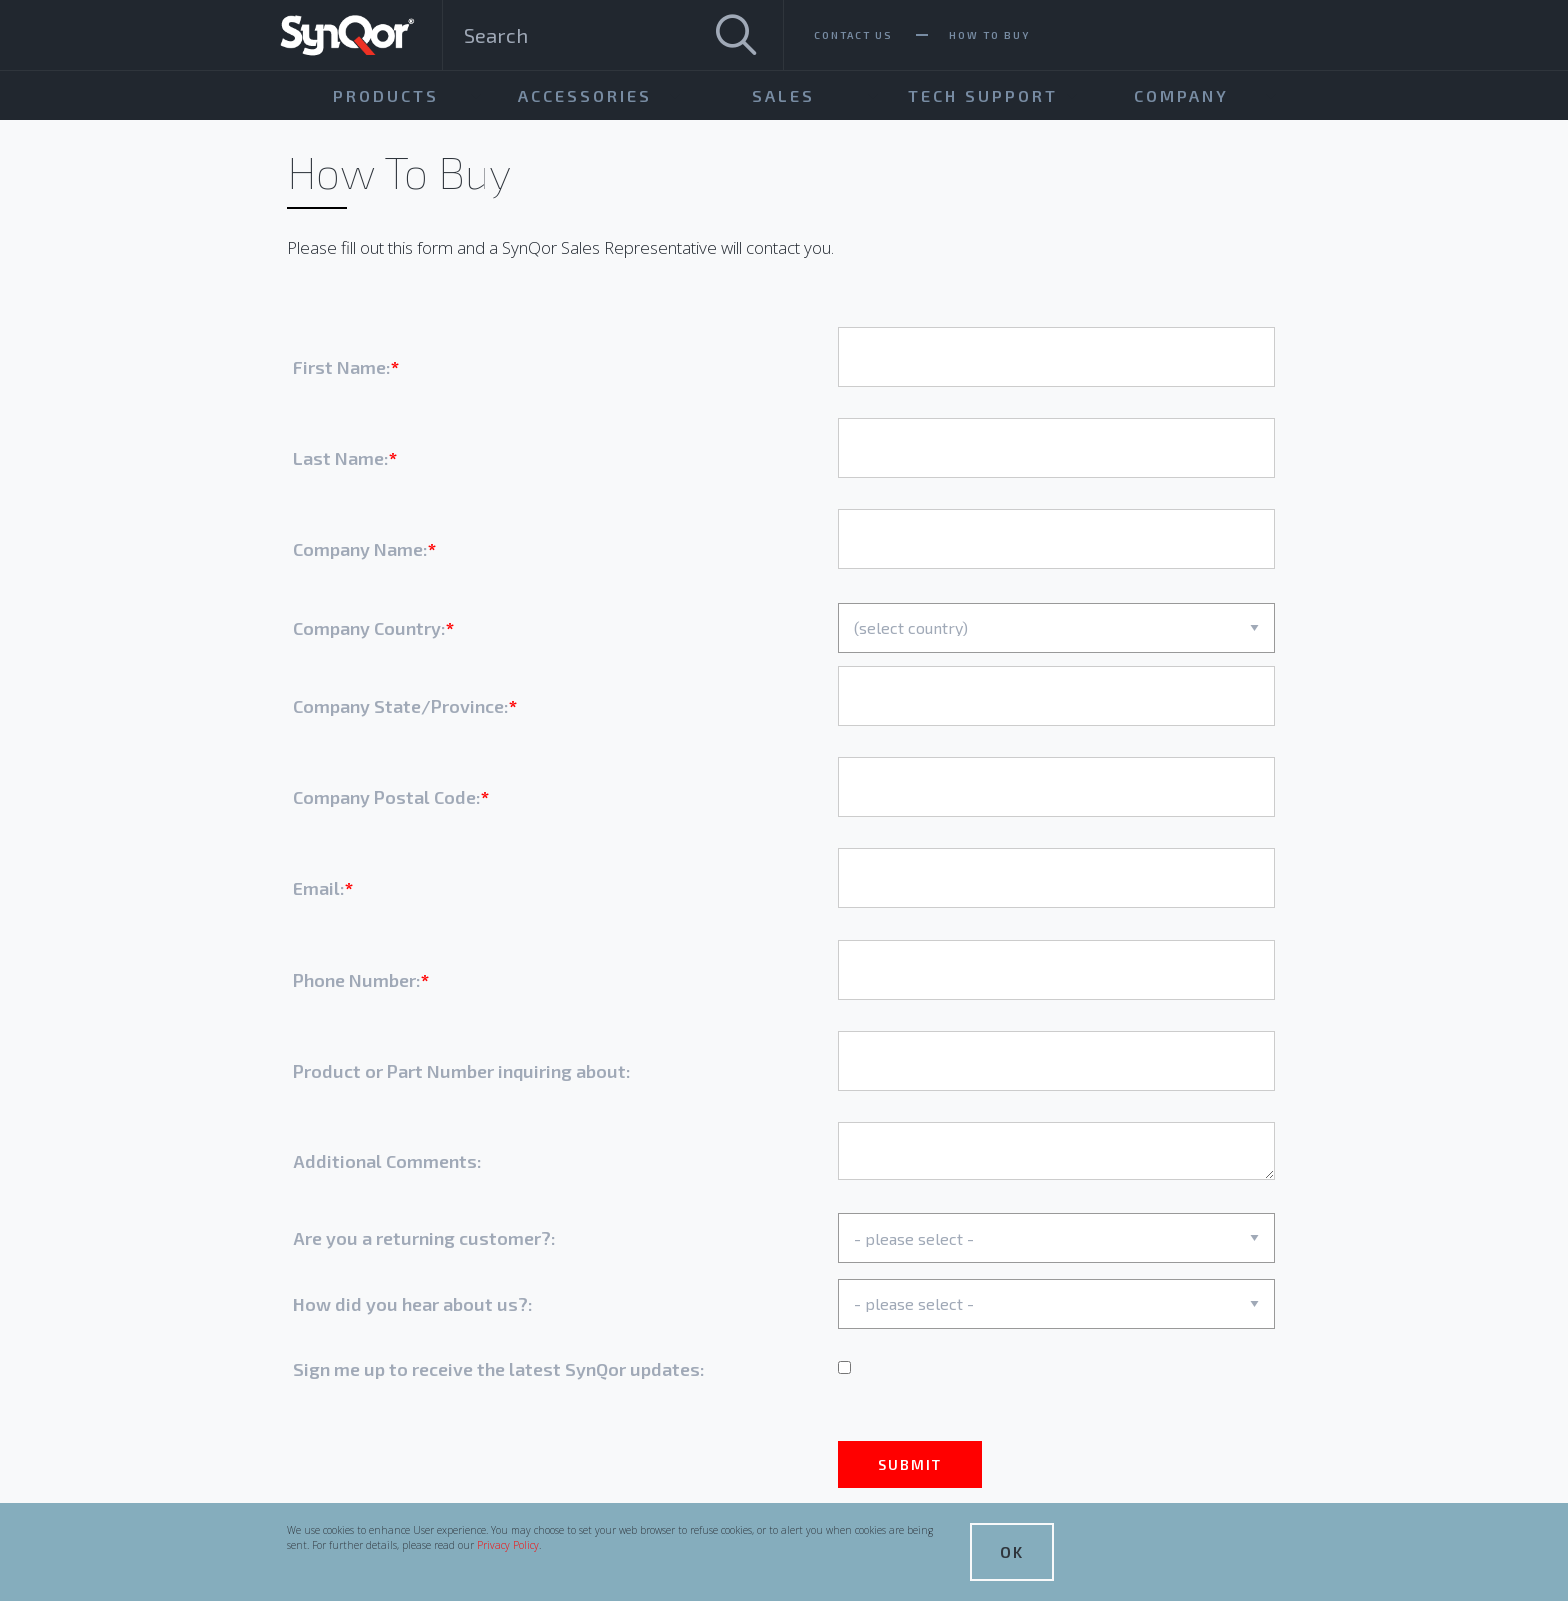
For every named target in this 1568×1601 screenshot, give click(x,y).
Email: (319, 888)
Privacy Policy (508, 1545)
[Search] (736, 35)
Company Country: (369, 628)
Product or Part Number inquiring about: (462, 1071)
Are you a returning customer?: (424, 1238)
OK (1012, 1551)
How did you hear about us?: (413, 1304)
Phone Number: (357, 980)
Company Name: (360, 549)
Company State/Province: (401, 706)
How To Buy (989, 35)
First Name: (342, 367)
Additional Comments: (387, 1161)
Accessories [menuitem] (585, 95)
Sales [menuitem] (783, 95)
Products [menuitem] (386, 95)
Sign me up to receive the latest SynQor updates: (499, 1369)
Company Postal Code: (387, 797)
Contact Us (853, 35)
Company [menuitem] (1181, 95)
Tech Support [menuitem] (983, 95)
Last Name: (341, 458)
